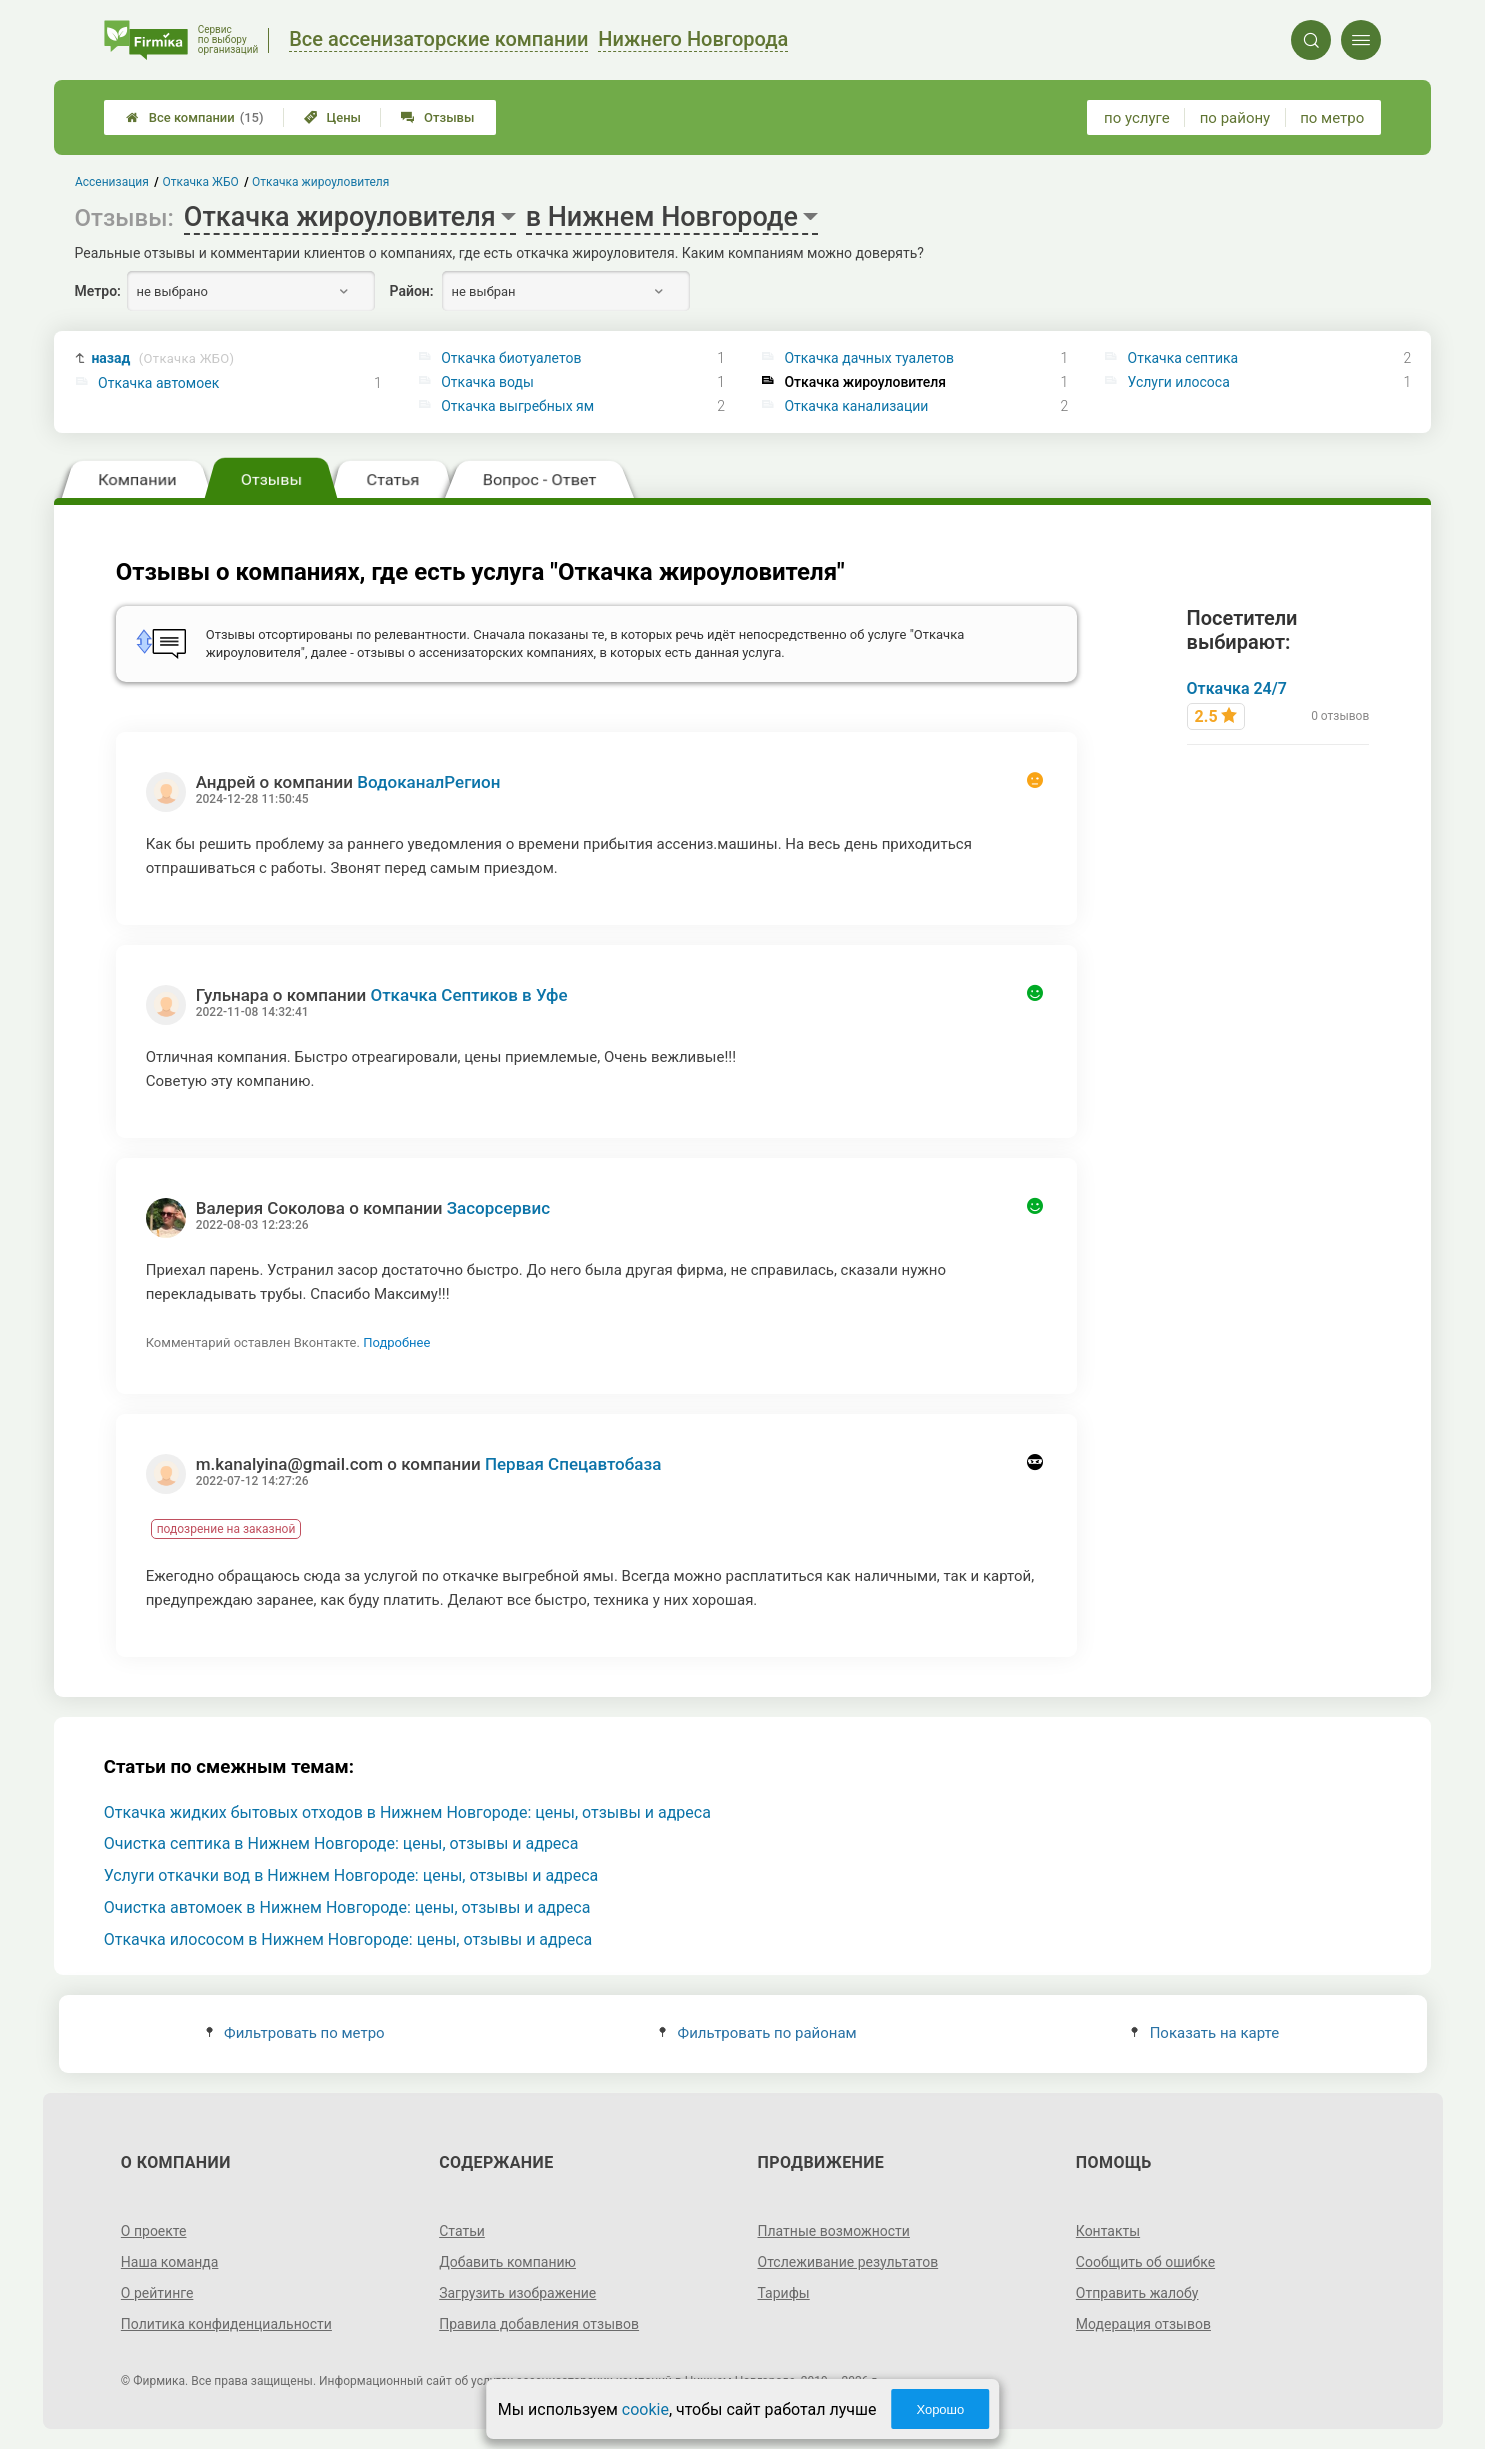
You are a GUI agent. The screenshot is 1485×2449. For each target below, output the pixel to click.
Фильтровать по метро (295, 2033)
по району (1235, 118)
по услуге (1137, 118)
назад (162, 358)
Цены (333, 117)
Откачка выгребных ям (517, 406)
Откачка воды (487, 382)
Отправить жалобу (1137, 2293)
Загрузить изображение (517, 2293)
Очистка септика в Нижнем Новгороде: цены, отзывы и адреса (341, 1843)
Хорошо (940, 2409)
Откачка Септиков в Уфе (468, 995)
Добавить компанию (507, 2262)
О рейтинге (157, 2293)
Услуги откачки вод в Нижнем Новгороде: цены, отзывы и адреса (351, 1875)
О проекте (154, 2231)
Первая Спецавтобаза (573, 1464)
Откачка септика (1183, 358)
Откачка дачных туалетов (869, 358)
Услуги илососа (1179, 382)
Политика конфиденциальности (226, 2324)
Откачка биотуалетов (511, 358)
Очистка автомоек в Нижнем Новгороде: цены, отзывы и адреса (347, 1907)
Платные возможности (834, 2231)
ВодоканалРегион (428, 782)
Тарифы (784, 2293)
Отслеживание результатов (848, 2262)
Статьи (462, 2231)
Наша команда (170, 2262)
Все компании (195, 117)
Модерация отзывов (1143, 2324)
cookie (645, 2409)
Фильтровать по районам (757, 2033)
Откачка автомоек (158, 383)
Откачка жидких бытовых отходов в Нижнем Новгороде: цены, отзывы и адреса (407, 1812)
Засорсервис (498, 1208)
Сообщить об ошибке (1145, 2262)
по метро (1332, 118)
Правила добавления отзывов (539, 2324)
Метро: (98, 291)
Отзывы (437, 117)
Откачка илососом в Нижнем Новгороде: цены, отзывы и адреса (348, 1939)
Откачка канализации (856, 406)
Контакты (1108, 2231)
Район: (412, 291)
